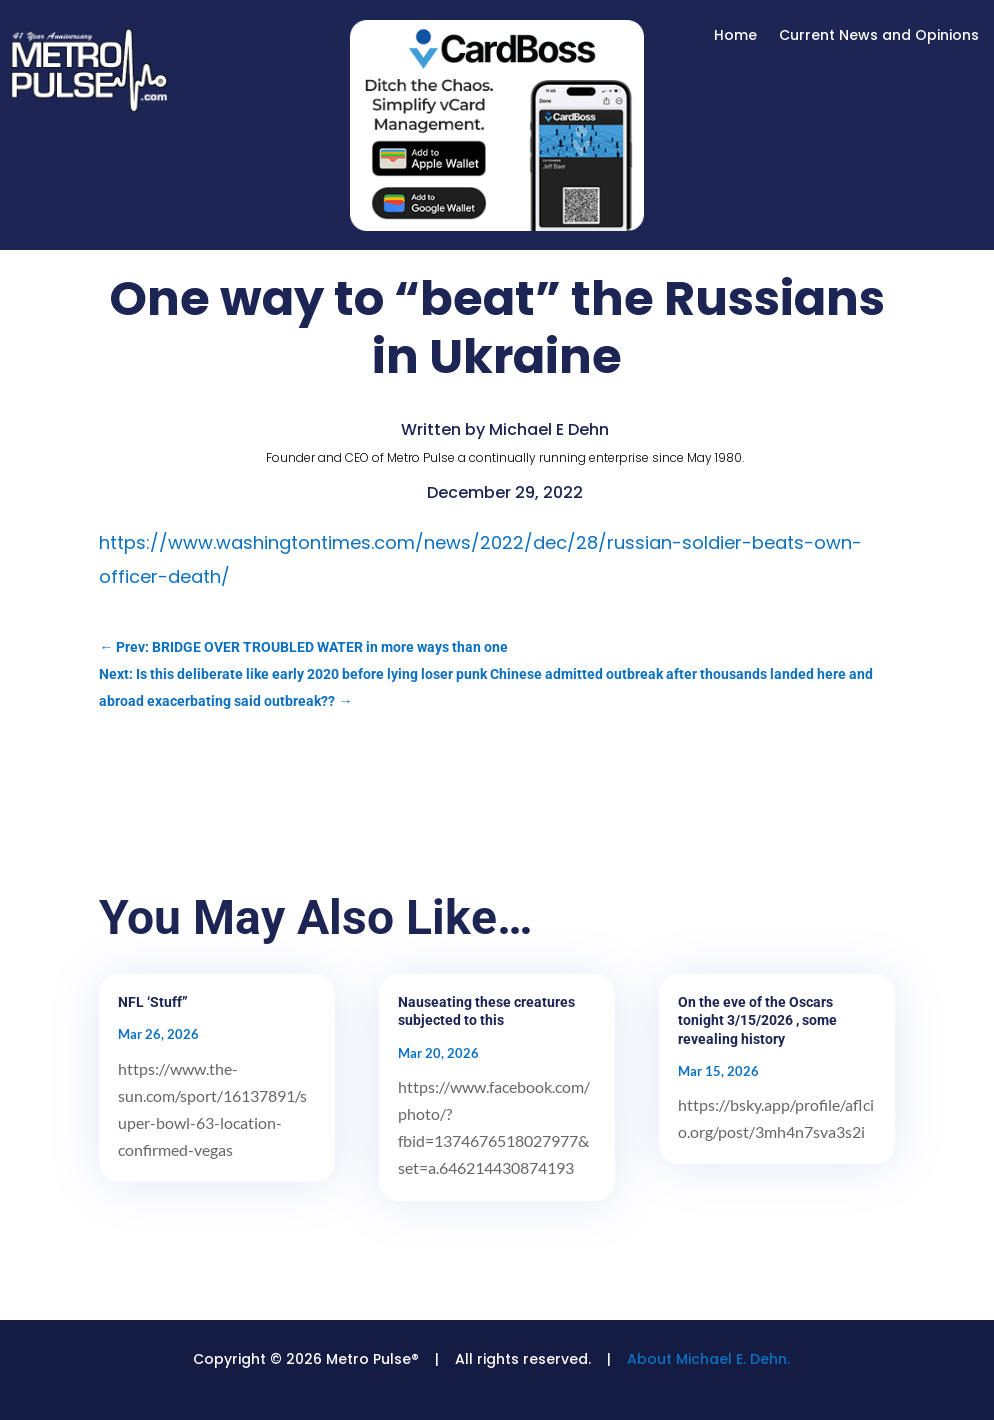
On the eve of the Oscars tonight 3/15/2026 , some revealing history (757, 1020)
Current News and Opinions (879, 36)
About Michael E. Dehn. (708, 1359)
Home (735, 36)
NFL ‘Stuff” (153, 1002)
